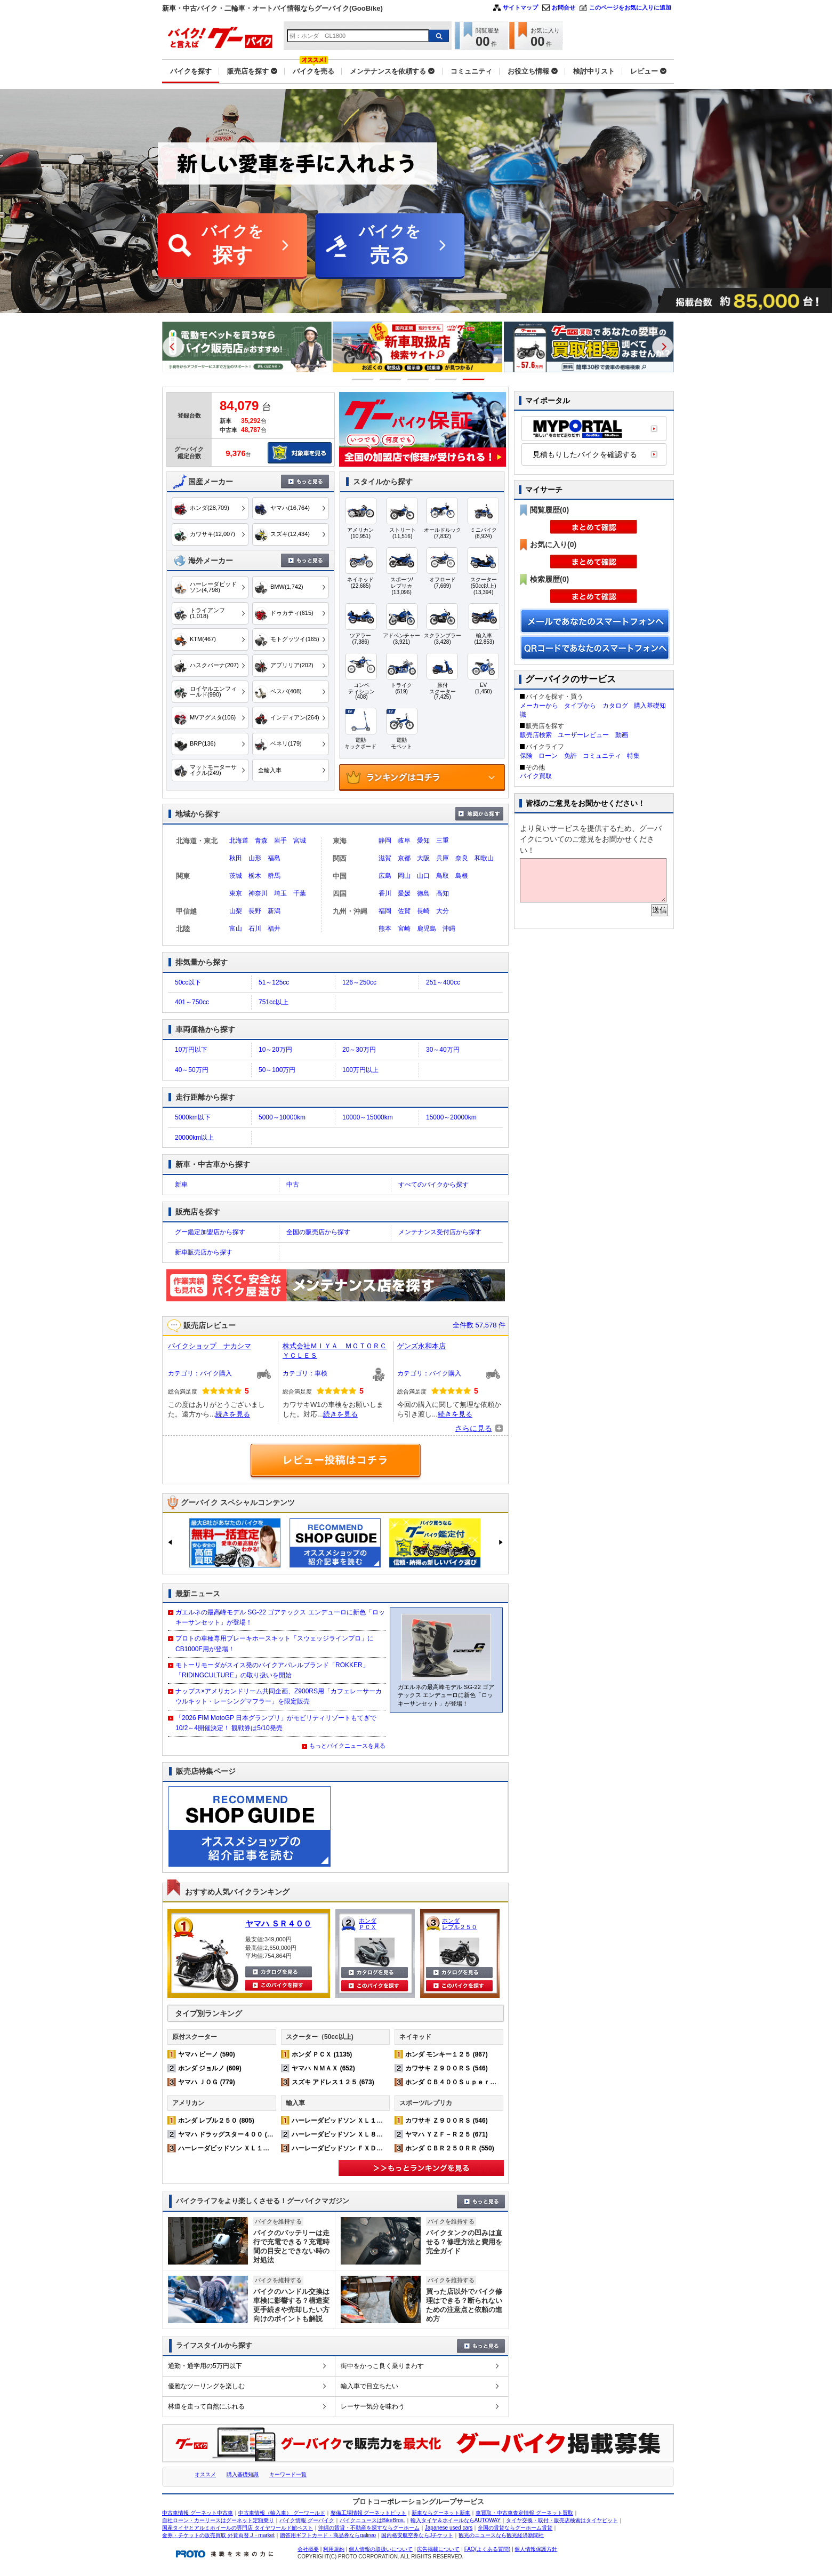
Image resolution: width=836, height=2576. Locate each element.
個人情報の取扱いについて (381, 2549)
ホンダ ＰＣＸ (367, 1923)
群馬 (274, 875)
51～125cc (274, 982)
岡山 (404, 875)
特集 (633, 755)
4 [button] (446, 379)
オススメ (205, 2474)
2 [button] (390, 379)
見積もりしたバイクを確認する (585, 454)
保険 (526, 755)
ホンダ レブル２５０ (459, 1923)
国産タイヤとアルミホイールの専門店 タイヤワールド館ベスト (237, 2528)
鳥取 (442, 875)
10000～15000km (367, 1117)
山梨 (235, 911)
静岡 (385, 840)
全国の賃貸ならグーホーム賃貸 (515, 2528)
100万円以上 (360, 1070)
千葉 (299, 893)
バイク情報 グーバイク (306, 2520)
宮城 (299, 840)
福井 (274, 928)
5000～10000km (282, 1117)
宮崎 (404, 928)
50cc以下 (188, 982)
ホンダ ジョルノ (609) (210, 2068)
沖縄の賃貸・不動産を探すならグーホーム (369, 2528)
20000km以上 (194, 1137)
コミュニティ (602, 755)
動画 (621, 735)
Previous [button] (173, 346)
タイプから (580, 705)
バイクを (232, 246)
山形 (254, 858)
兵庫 (442, 858)
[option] (259, 347)
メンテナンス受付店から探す (439, 1232)
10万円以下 (191, 1049)
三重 (442, 840)
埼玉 (280, 893)
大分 (442, 911)
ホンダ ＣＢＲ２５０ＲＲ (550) (449, 2148)
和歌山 (484, 858)
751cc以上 (273, 1002)
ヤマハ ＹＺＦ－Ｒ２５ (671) (446, 2134)
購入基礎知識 (243, 2474)
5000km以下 (193, 1117)
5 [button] (473, 379)
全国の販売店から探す (318, 1232)
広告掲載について (438, 2549)
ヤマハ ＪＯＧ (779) (206, 2082)
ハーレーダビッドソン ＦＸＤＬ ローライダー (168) (368, 2148)
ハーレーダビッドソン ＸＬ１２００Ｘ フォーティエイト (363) (270, 2148)
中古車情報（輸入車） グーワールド (281, 2513)
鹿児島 (426, 928)
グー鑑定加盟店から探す (210, 1232)
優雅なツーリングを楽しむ (206, 2386)
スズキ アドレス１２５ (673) (333, 2082)
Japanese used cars (449, 2528)
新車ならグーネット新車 (441, 2513)
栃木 (254, 875)
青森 (261, 840)
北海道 (238, 840)
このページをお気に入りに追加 (630, 7)
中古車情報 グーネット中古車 (197, 2513)
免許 (570, 755)
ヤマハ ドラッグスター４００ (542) (229, 2134)
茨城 (235, 875)
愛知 (423, 840)
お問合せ (563, 7)
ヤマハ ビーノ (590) (206, 2054)
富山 (235, 928)
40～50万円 (191, 1070)
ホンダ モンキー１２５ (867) (446, 2054)
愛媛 (404, 893)
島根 (461, 875)
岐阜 (404, 840)
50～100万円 (277, 1070)
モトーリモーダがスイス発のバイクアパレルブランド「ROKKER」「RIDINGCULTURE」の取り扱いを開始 (272, 1670)
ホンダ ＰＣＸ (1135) (322, 2054)
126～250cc (359, 982)
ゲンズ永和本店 (421, 1346)
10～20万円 (275, 1049)
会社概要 (308, 2549)
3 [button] (418, 379)
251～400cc (443, 982)
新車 (181, 1184)
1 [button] (362, 379)
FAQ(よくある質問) (487, 2549)
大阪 (423, 858)
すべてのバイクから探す (433, 1184)
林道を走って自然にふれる (206, 2406)
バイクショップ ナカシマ (209, 1346)
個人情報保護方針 (536, 2549)
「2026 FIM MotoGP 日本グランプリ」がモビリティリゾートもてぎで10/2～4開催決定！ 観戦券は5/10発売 (275, 1723)
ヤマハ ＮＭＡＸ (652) (323, 2068)
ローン (548, 755)
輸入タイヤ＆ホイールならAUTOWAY (456, 2520)
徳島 (423, 893)
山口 (423, 875)
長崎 (423, 911)
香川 (385, 893)
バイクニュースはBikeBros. (372, 2520)
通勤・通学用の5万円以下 (205, 2366)
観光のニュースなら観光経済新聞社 (501, 2535)
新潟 (274, 911)
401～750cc (192, 1002)
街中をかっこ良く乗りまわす (382, 2366)
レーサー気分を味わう (373, 2406)
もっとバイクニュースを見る (347, 1745)
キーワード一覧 (288, 2474)
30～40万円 (443, 1049)
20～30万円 (359, 1049)
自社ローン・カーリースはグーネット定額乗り (218, 2520)
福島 (274, 858)
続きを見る (232, 1414)
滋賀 (385, 858)
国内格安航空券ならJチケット (417, 2535)
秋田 (235, 858)
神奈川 (258, 893)
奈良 (461, 858)
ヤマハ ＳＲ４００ (278, 1923)
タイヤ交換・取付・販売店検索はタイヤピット (562, 2520)
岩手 (280, 840)
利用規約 (333, 2549)
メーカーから (539, 705)
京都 (404, 858)
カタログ (615, 705)
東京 (235, 893)
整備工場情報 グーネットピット (369, 2513)
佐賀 (404, 911)
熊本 (385, 928)
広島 (385, 875)
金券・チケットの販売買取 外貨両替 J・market (218, 2535)
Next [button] (662, 346)
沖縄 (449, 928)
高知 (442, 893)
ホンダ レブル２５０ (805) (216, 2120)
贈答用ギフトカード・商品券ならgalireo (328, 2535)
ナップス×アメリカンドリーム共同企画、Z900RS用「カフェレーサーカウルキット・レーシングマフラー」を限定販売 (278, 1696)
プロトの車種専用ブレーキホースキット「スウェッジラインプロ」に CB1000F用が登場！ (274, 1643)
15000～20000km (451, 1117)
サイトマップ (520, 7)
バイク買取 (536, 776)
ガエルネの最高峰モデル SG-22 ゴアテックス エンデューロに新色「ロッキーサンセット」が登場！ (280, 1617)
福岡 (385, 911)
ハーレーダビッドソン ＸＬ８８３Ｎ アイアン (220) (368, 2134)
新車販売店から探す (203, 1252)
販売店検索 (536, 735)
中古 (292, 1184)
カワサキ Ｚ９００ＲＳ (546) (446, 2068)
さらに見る (473, 1428)
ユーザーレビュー (583, 735)
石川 (254, 928)
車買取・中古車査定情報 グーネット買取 (524, 2513)
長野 (254, 911)
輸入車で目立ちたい (369, 2386)
